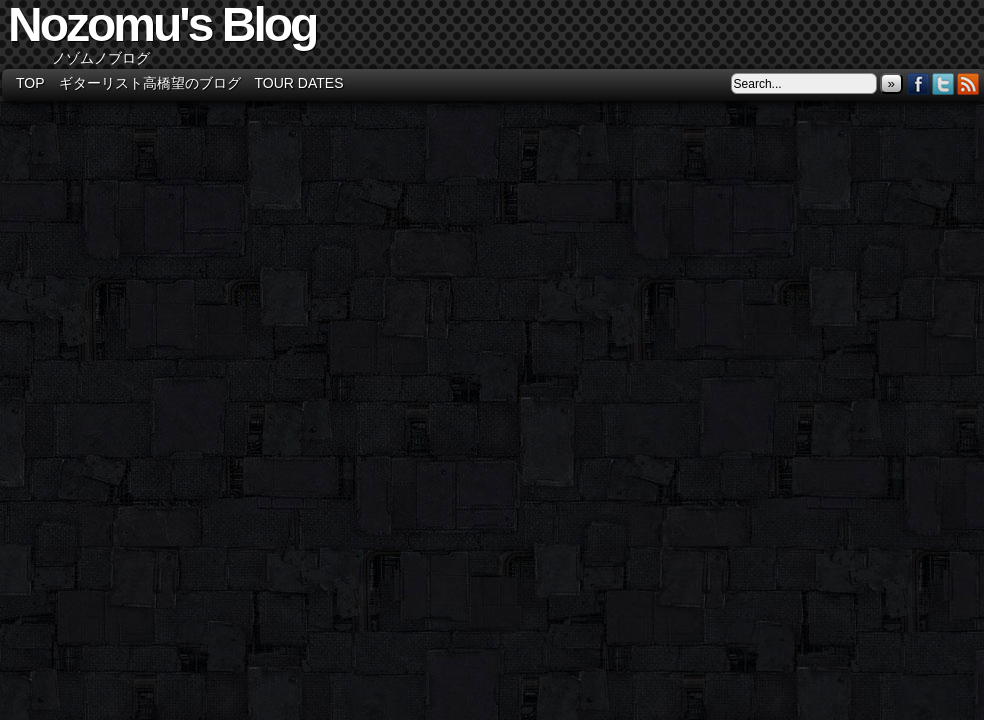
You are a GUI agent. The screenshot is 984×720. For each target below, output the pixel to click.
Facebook (918, 83)
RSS (968, 83)
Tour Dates (299, 83)
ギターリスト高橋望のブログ (150, 83)
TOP (30, 83)
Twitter (943, 83)
